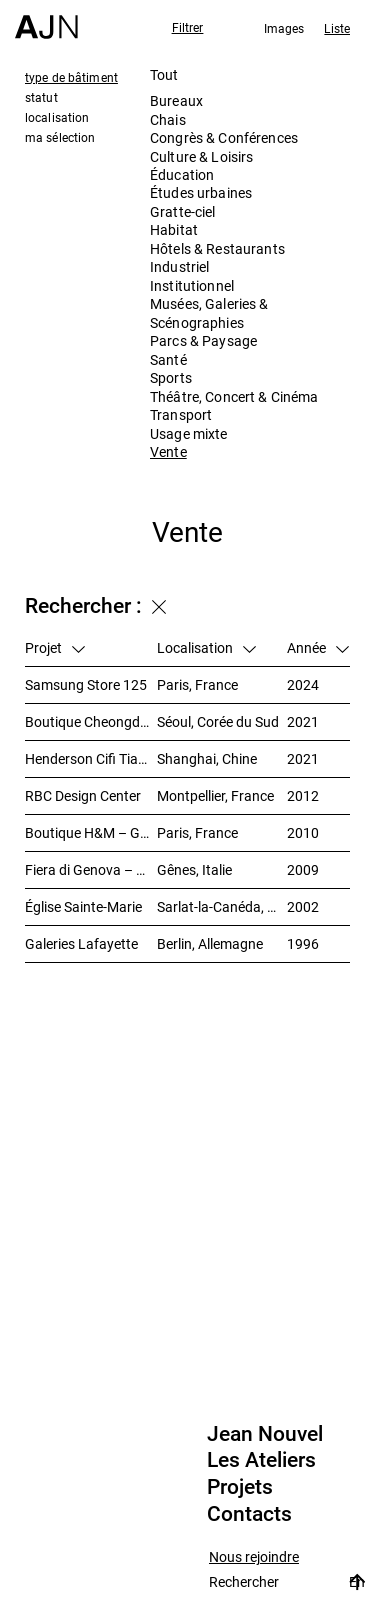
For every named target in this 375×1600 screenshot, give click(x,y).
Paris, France (197, 684)
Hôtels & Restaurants (217, 248)
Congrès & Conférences (224, 137)
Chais (168, 119)
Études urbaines (201, 192)
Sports (171, 377)
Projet (55, 647)
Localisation (206, 647)
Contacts (249, 1514)
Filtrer (188, 27)
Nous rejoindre (254, 1557)
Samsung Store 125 (86, 684)
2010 (303, 832)
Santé (168, 359)
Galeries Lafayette (81, 943)
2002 (303, 906)
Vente (168, 451)
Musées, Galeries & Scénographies (209, 312)
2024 (303, 684)
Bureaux (176, 100)
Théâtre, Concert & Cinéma (234, 396)
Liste (337, 28)
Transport (181, 414)
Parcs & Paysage (203, 340)
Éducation (182, 174)
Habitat (174, 229)
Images (284, 28)
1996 (303, 943)
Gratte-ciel (183, 211)
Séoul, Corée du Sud (218, 721)
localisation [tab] (57, 117)
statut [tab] (41, 97)
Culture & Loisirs (201, 156)
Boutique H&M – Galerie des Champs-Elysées (91, 832)
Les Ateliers (261, 1460)
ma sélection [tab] (60, 137)
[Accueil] (46, 19)
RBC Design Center (83, 795)
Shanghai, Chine (207, 758)
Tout (164, 74)
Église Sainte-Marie (83, 906)
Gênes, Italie (194, 869)
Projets (240, 1487)
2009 (303, 869)
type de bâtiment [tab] (71, 77)
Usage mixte (189, 433)
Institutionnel (192, 285)
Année (318, 647)
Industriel (179, 266)
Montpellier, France (215, 795)
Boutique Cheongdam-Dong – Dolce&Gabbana (91, 721)
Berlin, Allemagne (210, 943)
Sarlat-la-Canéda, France (222, 906)
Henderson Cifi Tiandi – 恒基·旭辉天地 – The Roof (91, 758)
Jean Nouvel (265, 1434)
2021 (303, 721)
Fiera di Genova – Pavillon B (91, 869)
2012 (303, 795)
